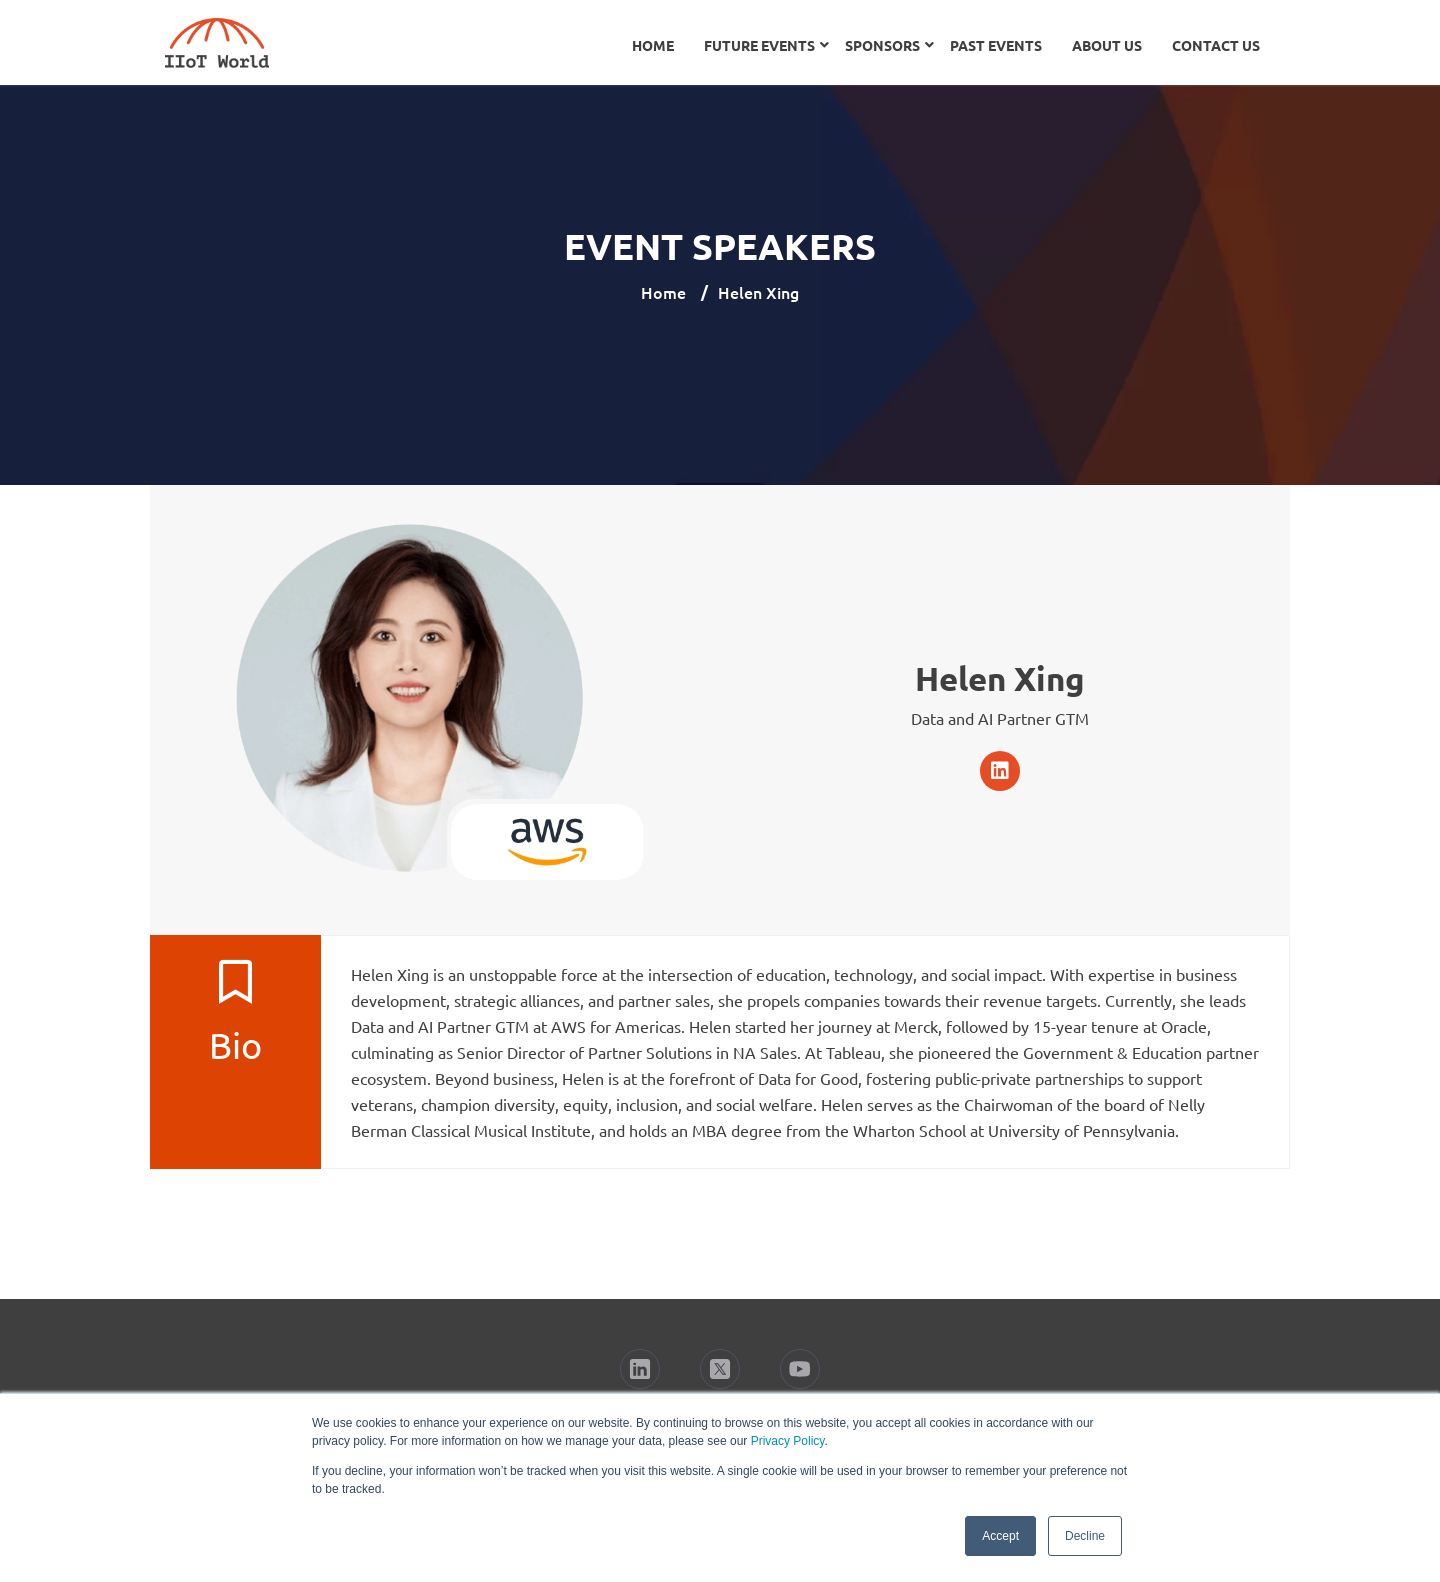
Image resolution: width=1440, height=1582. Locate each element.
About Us (1107, 45)
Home (653, 45)
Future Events (759, 45)
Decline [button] (1085, 1536)
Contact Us (1216, 45)
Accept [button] (1000, 1536)
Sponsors (882, 45)
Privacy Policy (788, 1441)
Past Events (996, 45)
